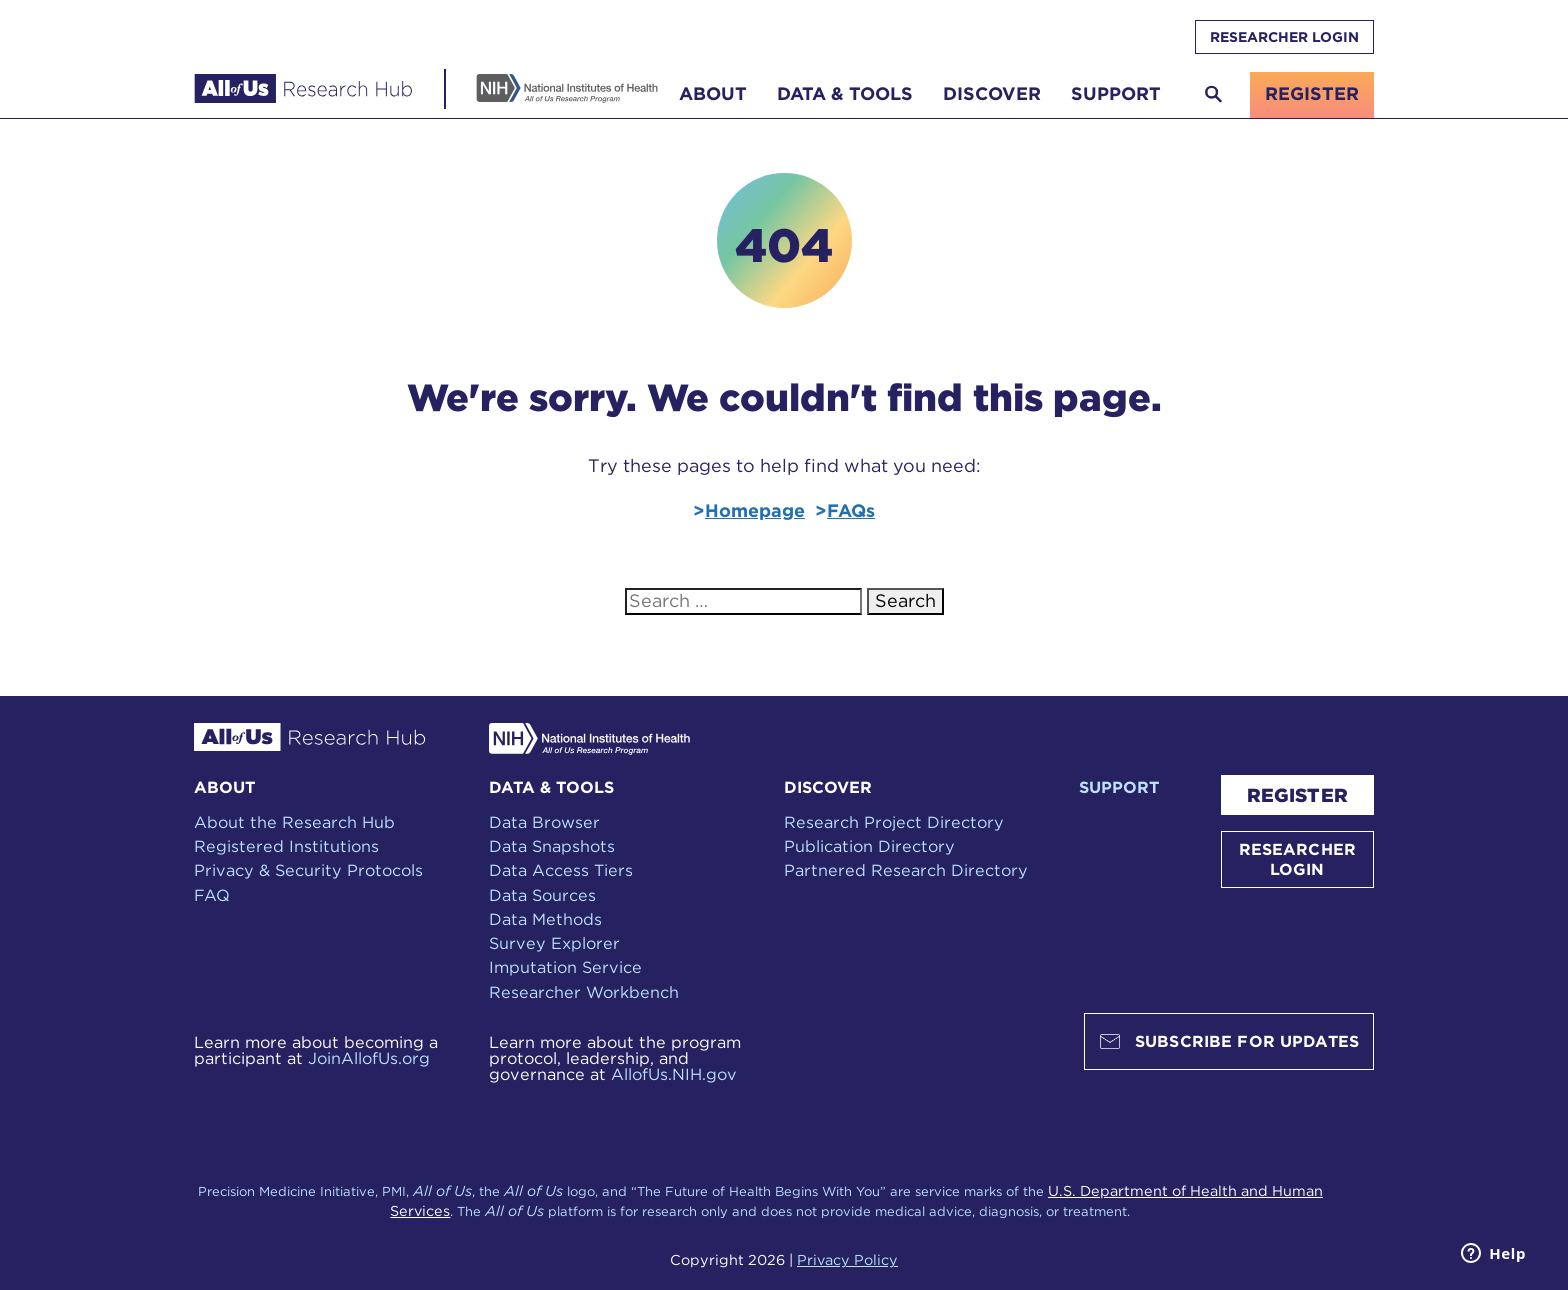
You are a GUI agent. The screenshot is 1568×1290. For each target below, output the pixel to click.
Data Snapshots (552, 846)
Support (1116, 93)
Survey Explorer (554, 943)
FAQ (212, 895)
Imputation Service (565, 967)
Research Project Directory (894, 822)
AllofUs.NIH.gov (674, 1074)
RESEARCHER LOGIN (1284, 37)
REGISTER (1297, 795)
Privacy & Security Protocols (308, 870)
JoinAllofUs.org (369, 1058)
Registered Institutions (286, 846)
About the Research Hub (294, 822)
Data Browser (544, 822)
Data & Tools (845, 93)
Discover (992, 93)
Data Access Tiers (561, 870)
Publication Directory (869, 846)
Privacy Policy (847, 1259)
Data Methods (545, 919)
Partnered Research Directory (906, 870)
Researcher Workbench (584, 992)
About (713, 93)
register (1312, 93)
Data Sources (542, 895)
